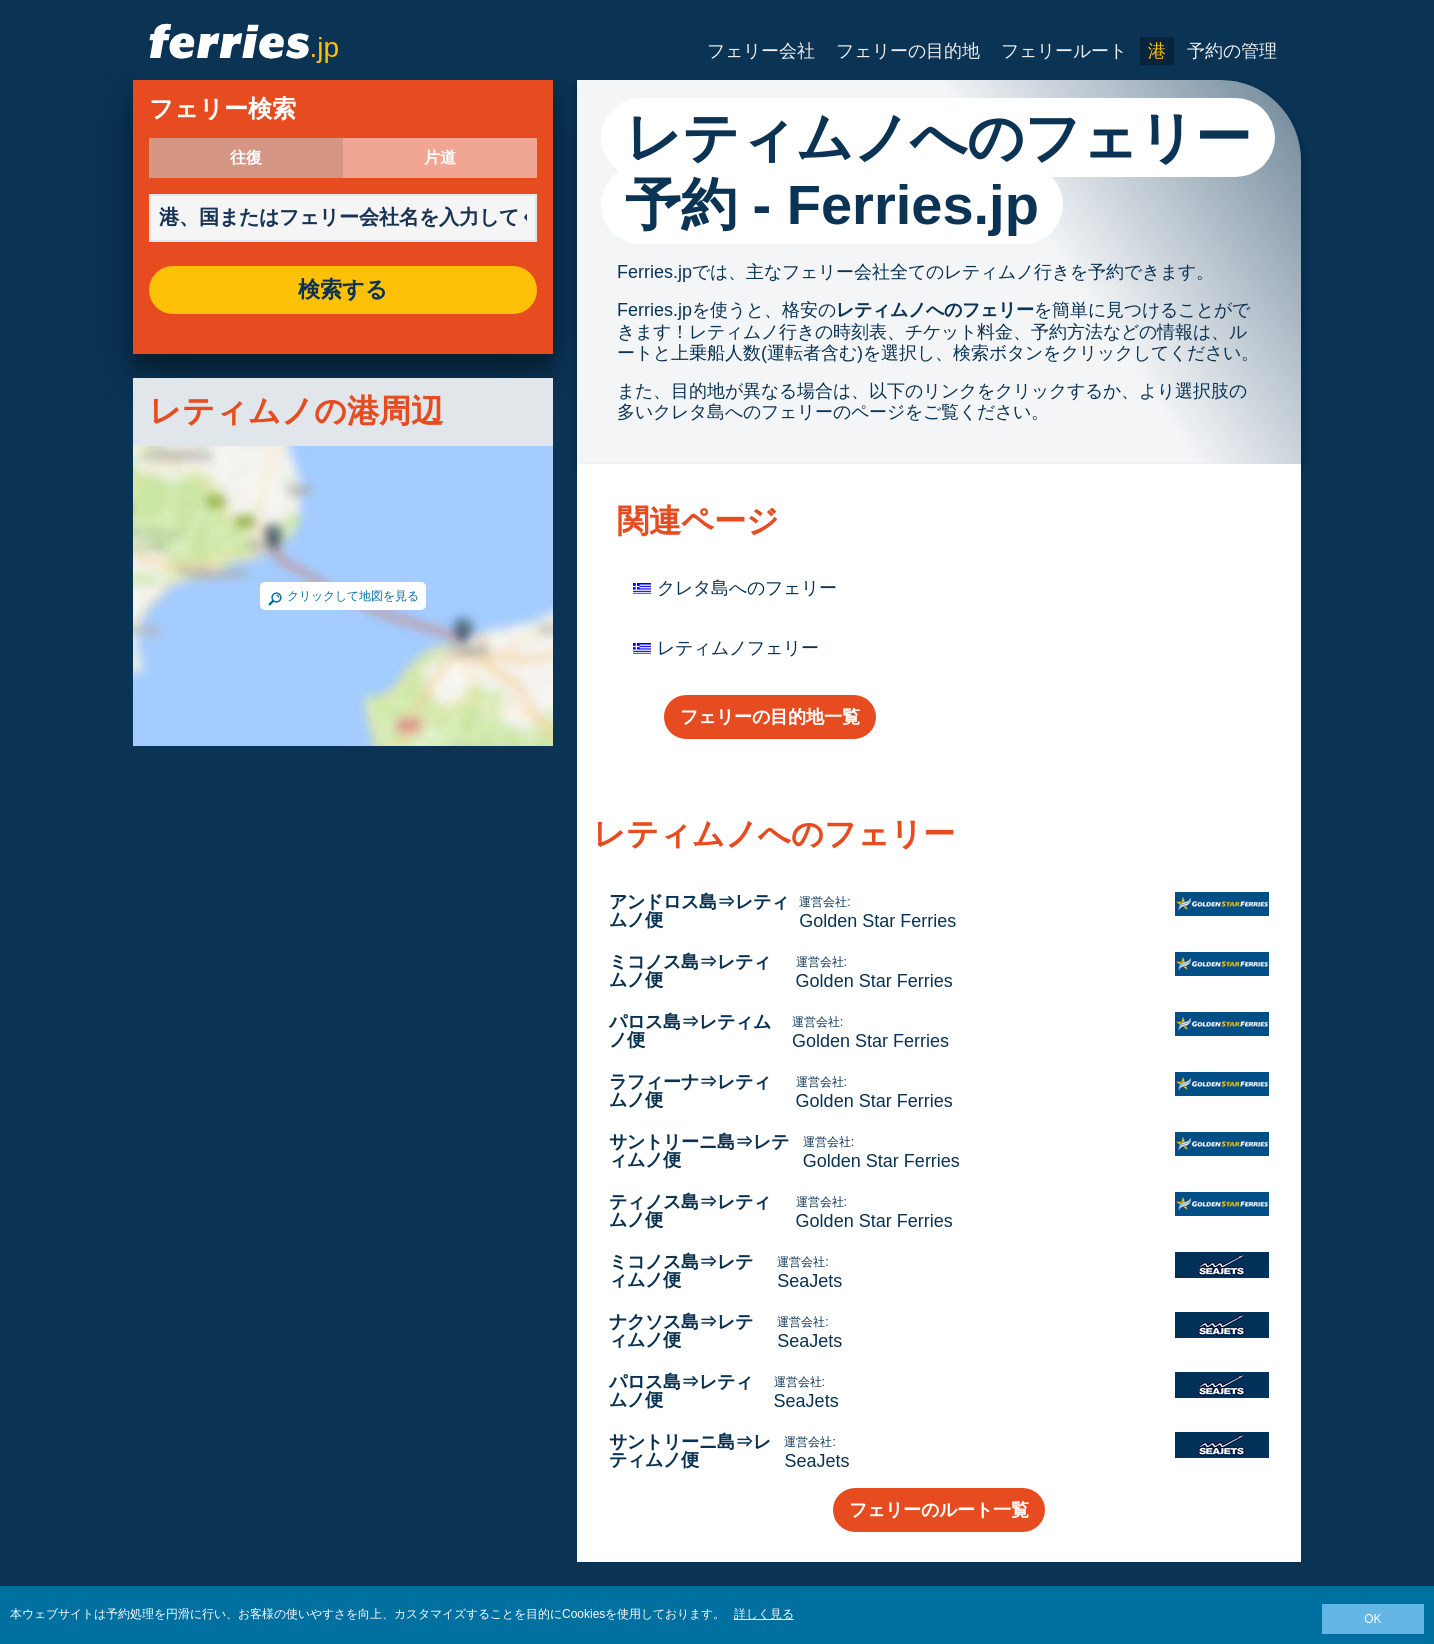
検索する (343, 290)
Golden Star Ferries (877, 921)
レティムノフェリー (738, 648)
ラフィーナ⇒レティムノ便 (690, 1091)
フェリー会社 (761, 51)
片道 (440, 158)
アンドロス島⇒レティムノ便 (699, 911)
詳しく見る (764, 1614)
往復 (246, 158)
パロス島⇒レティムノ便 (690, 1031)
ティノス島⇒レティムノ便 (690, 1211)
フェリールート (1064, 51)
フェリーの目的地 (908, 51)
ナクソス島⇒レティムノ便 (681, 1331)
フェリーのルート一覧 (939, 1510)
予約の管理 (1232, 51)
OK (1372, 1619)
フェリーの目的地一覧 (770, 717)
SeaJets (809, 1281)
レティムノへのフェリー (935, 310)
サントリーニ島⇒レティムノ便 (699, 1151)
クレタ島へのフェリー (747, 588)
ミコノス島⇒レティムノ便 (690, 971)
